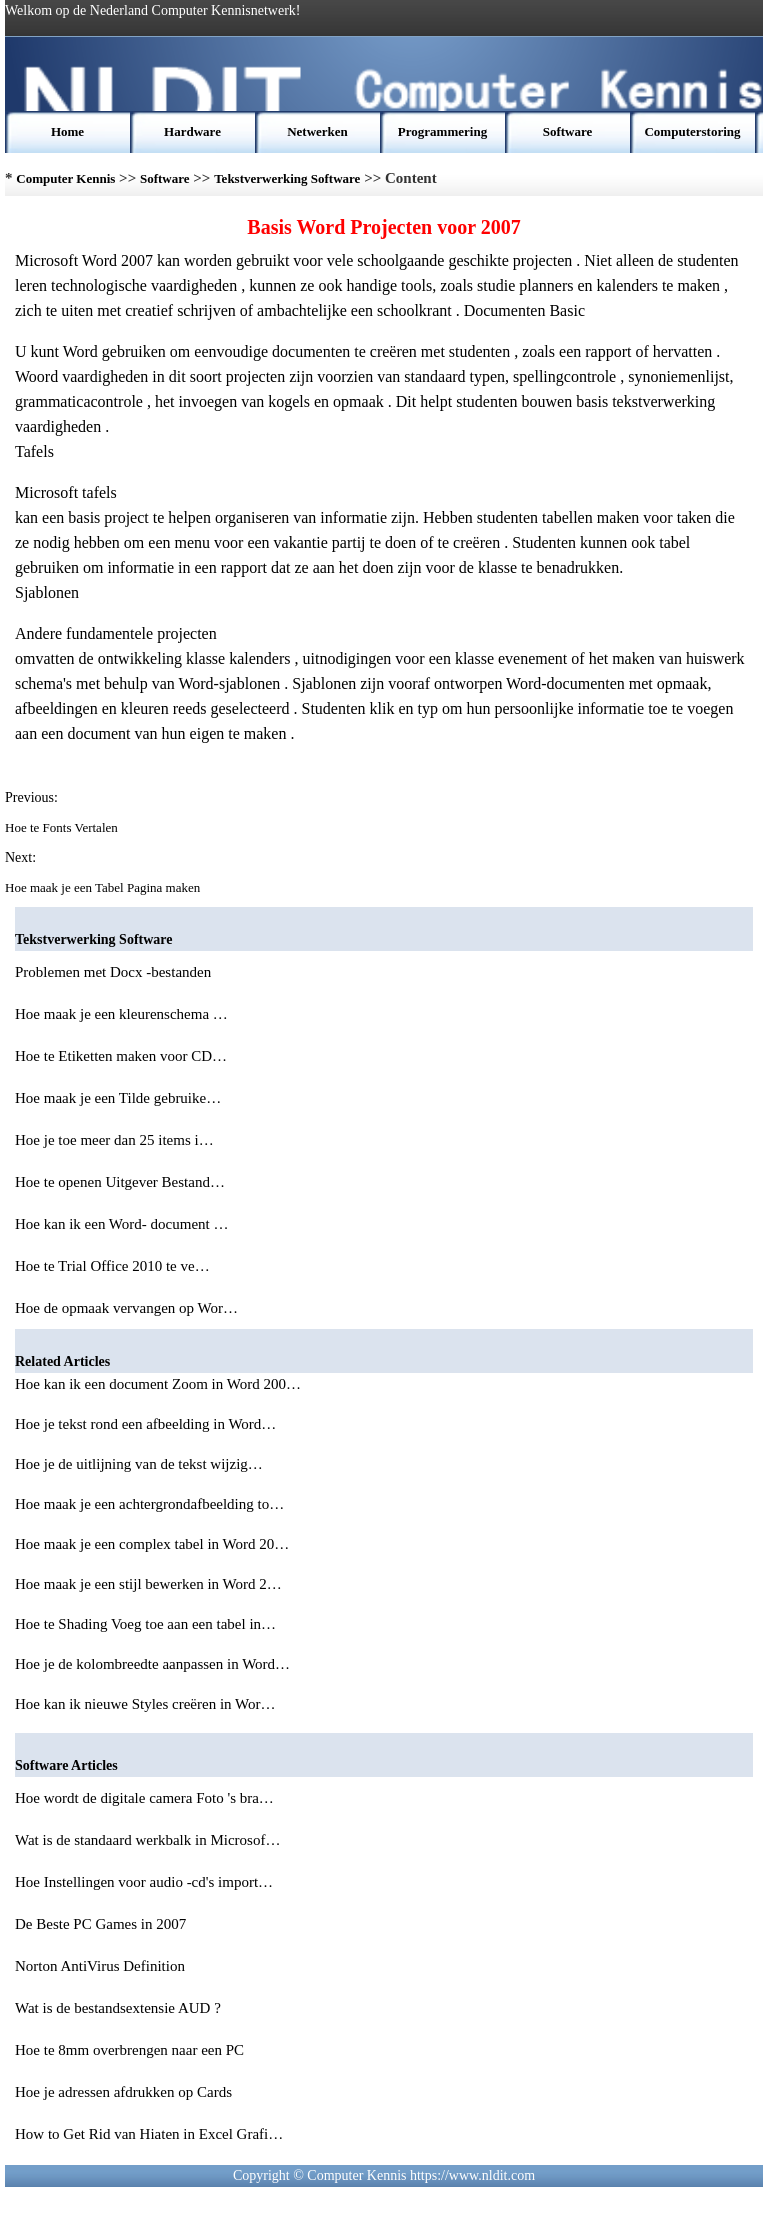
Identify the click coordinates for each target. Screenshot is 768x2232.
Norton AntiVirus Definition (102, 1966)
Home (67, 131)
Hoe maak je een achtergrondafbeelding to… (149, 1504)
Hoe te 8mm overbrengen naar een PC (131, 2050)
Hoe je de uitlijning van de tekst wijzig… (139, 1464)
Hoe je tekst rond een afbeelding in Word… (145, 1424)
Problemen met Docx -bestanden (115, 972)
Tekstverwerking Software (287, 178)
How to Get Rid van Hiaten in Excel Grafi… (149, 2134)
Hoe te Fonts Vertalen (63, 827)
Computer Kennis (65, 178)
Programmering (442, 131)
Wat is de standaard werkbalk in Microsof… (147, 1840)
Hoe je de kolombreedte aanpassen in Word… (152, 1664)
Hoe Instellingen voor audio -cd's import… (144, 1882)
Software (568, 131)
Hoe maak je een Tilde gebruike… (118, 1098)
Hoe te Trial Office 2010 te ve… (112, 1266)
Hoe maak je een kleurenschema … (121, 1014)
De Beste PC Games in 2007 (102, 1924)
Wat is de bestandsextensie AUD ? (120, 2008)
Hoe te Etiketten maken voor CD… (121, 1056)
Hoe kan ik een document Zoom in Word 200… (158, 1384)
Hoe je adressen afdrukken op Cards (125, 2092)
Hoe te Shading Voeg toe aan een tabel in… (145, 1624)
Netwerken (317, 131)
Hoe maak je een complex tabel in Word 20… (152, 1544)
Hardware (192, 131)
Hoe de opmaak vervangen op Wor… (126, 1308)
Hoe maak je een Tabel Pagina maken (104, 887)
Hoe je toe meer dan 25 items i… (114, 1140)
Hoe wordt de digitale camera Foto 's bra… (144, 1798)
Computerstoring (692, 131)
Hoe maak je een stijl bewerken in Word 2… (148, 1584)
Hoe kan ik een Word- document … (121, 1224)
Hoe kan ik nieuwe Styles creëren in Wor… (145, 1704)
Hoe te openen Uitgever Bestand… (120, 1182)
